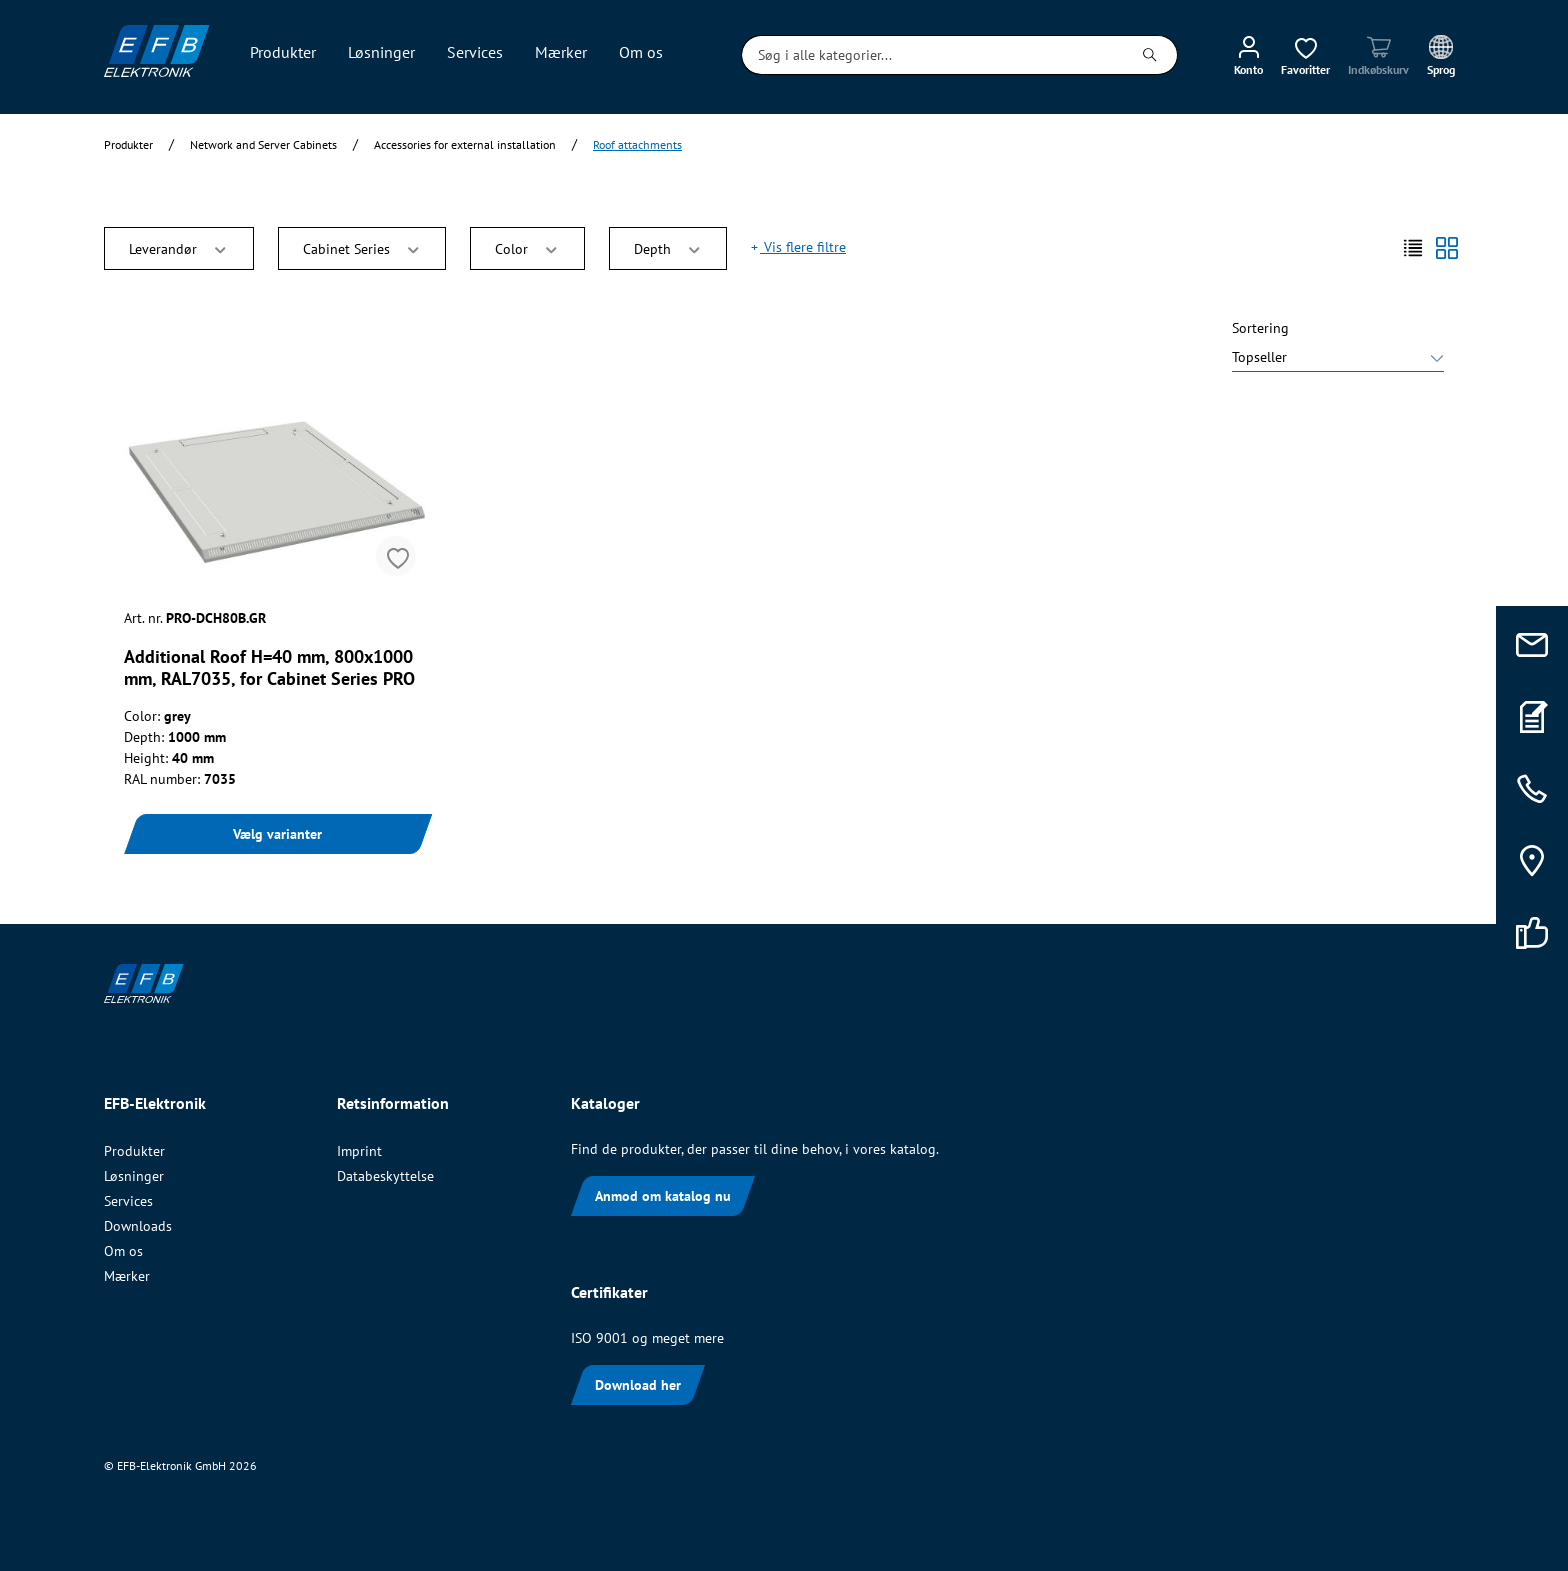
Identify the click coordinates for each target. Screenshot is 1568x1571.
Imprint (359, 1151)
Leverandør (179, 247)
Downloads (138, 1226)
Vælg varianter (277, 834)
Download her (638, 1385)
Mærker (127, 1276)
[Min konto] (1248, 55)
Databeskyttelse (385, 1176)
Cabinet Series (362, 247)
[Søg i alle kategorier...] (932, 55)
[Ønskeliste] (1305, 55)
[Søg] (1150, 55)
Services (128, 1201)
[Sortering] (1338, 359)
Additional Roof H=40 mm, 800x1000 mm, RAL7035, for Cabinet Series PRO (269, 668)
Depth (668, 247)
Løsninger (134, 1176)
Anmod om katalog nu (663, 1196)
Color (527, 247)
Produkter (134, 1151)
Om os (123, 1251)
